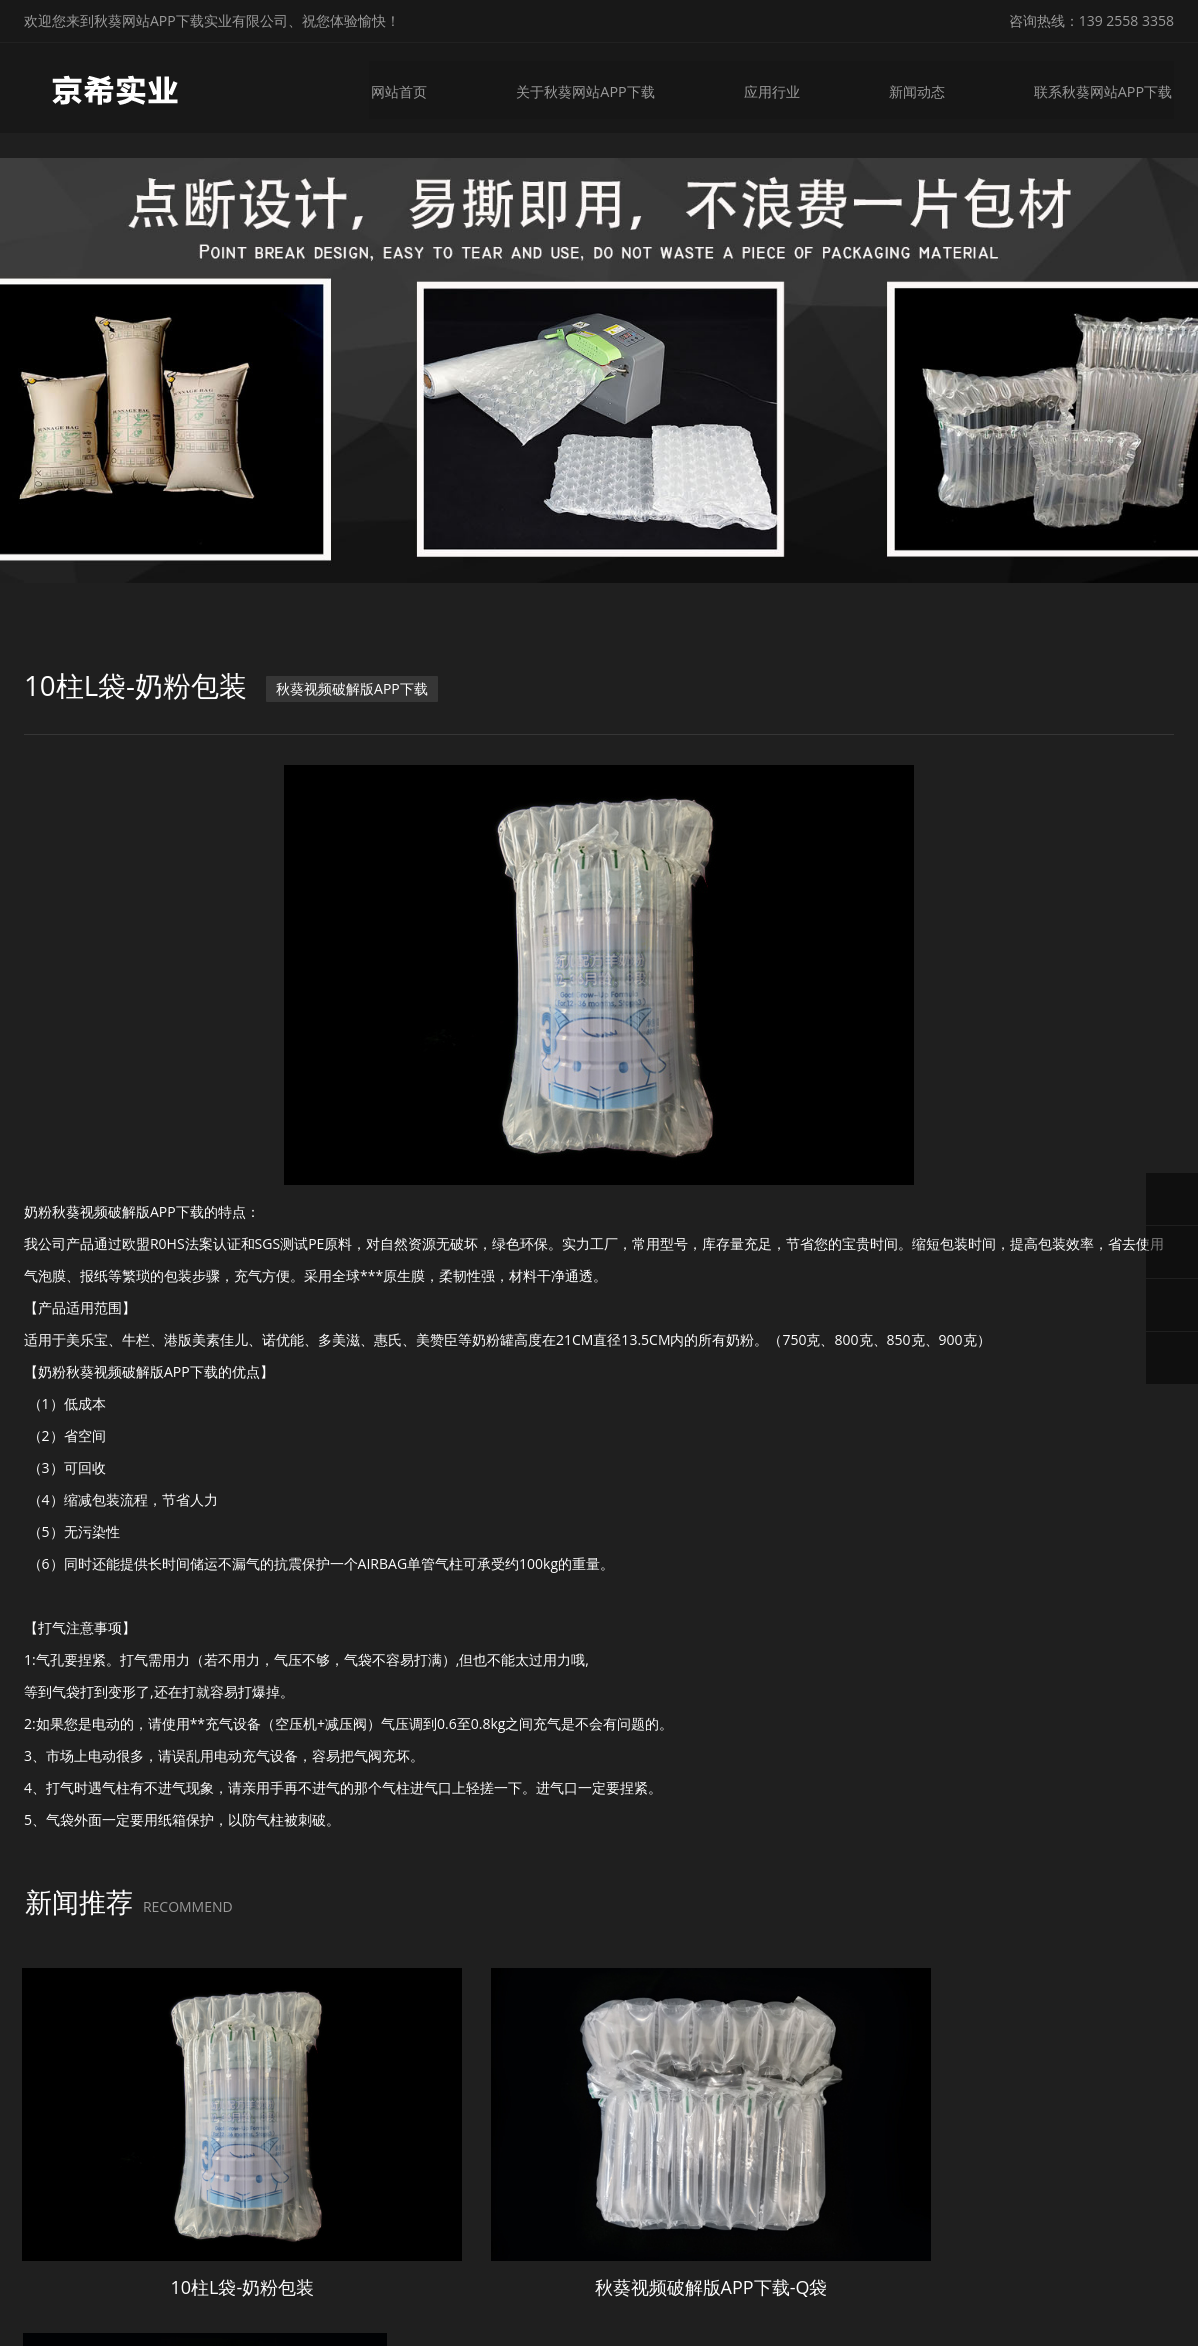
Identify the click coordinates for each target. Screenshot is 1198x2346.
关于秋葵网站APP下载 (586, 87)
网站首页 (399, 87)
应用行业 (772, 87)
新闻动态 (918, 87)
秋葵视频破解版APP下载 (354, 686)
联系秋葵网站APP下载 (1105, 87)
